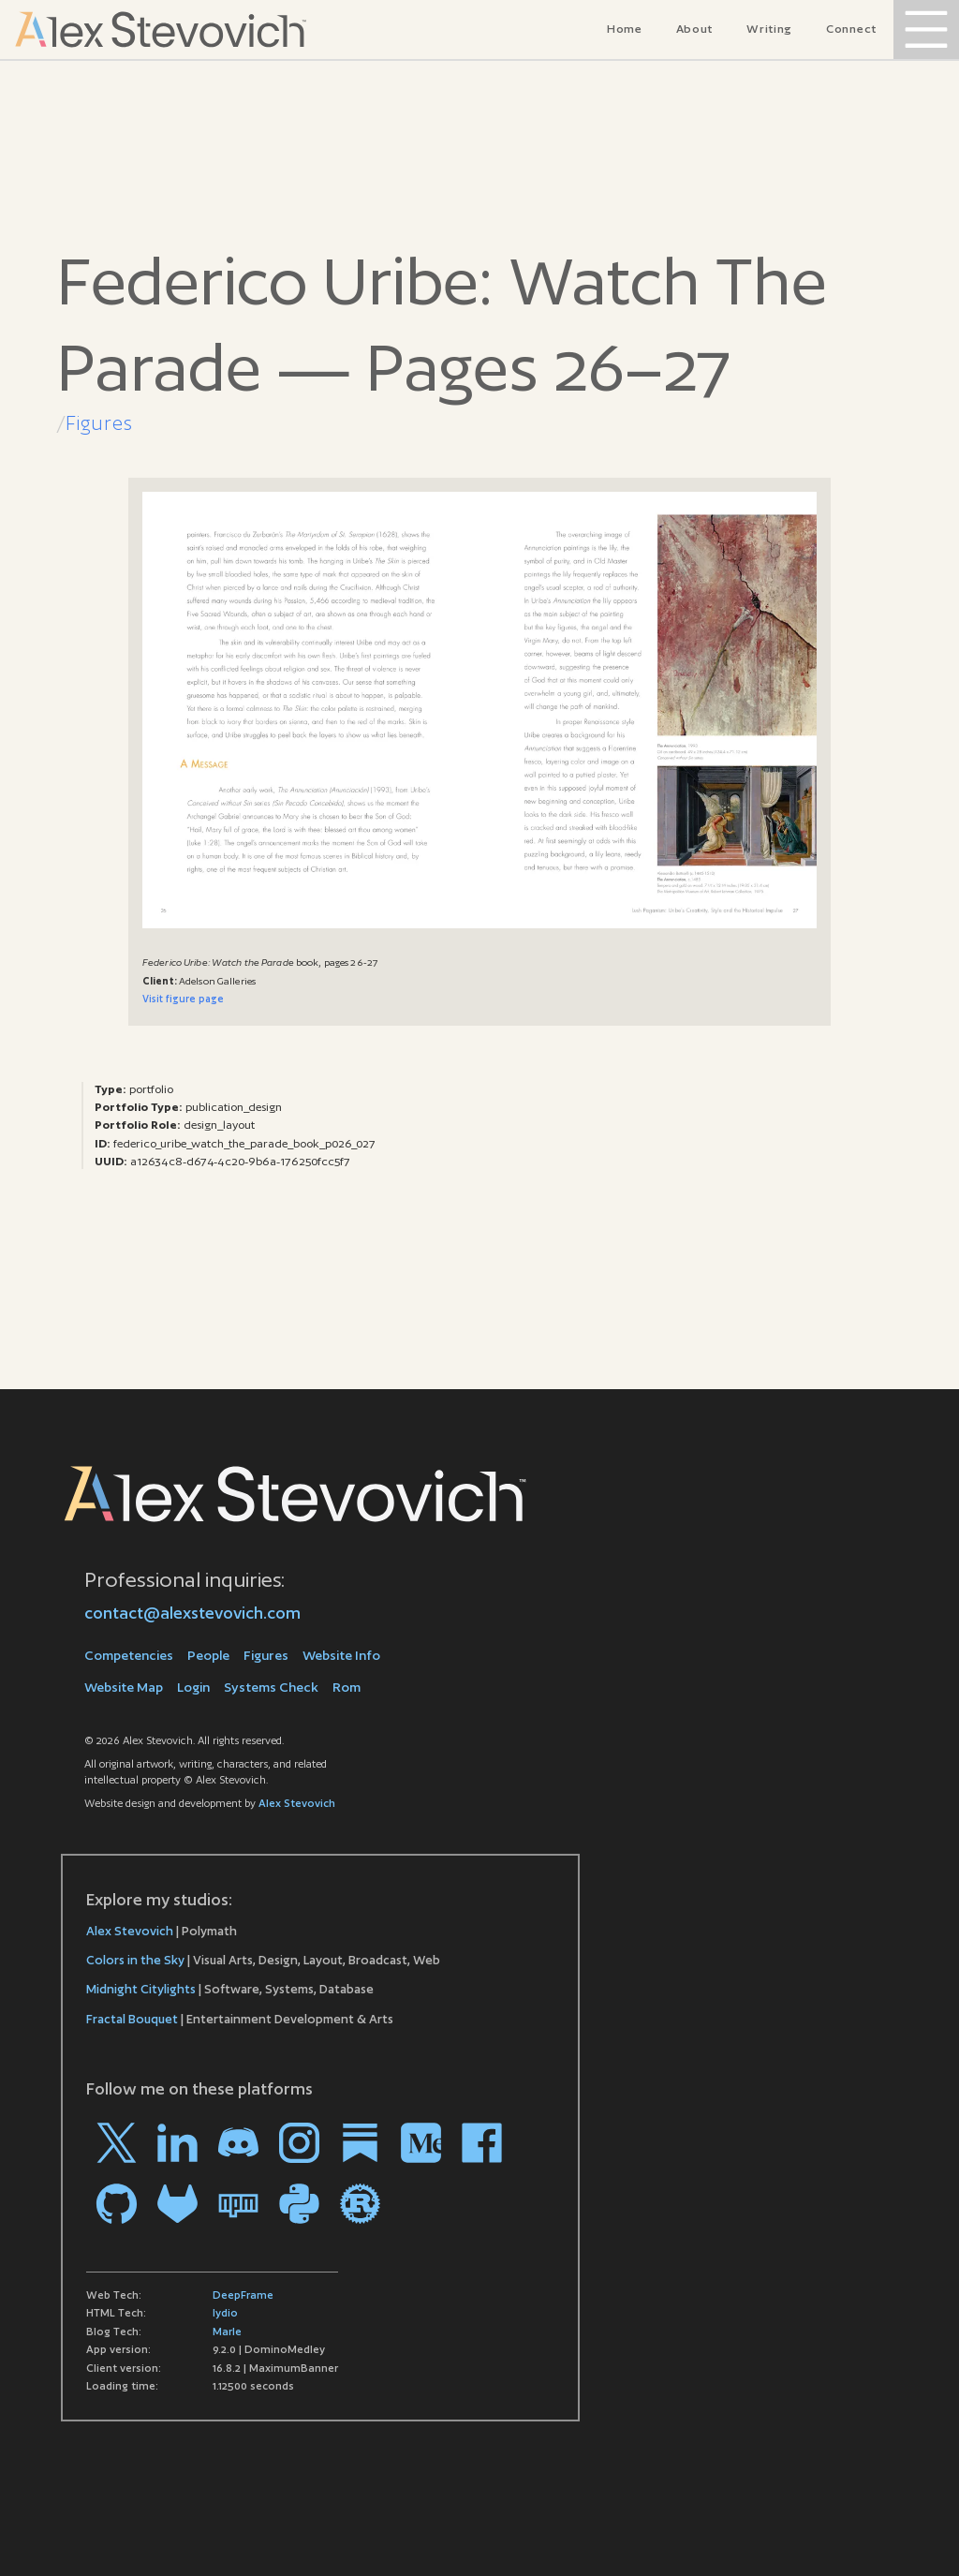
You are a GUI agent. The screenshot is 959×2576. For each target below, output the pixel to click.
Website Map (123, 1687)
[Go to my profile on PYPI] (299, 2203)
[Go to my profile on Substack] (360, 2143)
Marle (227, 2331)
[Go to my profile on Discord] (238, 2143)
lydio (225, 2312)
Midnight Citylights (141, 1989)
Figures (99, 423)
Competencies (128, 1655)
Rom (346, 1687)
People (208, 1655)
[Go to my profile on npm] (238, 2203)
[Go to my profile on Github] (116, 2203)
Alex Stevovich (296, 1803)
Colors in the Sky (135, 1960)
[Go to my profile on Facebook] (482, 2143)
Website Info (341, 1655)
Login (193, 1687)
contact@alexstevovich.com (192, 1612)
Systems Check (271, 1687)
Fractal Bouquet (132, 2019)
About (695, 29)
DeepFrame (243, 2295)
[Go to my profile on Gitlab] (177, 2203)
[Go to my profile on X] (116, 2143)
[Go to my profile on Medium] (421, 2143)
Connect (851, 29)
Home (624, 29)
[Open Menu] (926, 29)
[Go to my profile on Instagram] (299, 2143)
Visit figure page (183, 998)
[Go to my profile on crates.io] (360, 2203)
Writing (769, 29)
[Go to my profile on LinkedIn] (177, 2143)
